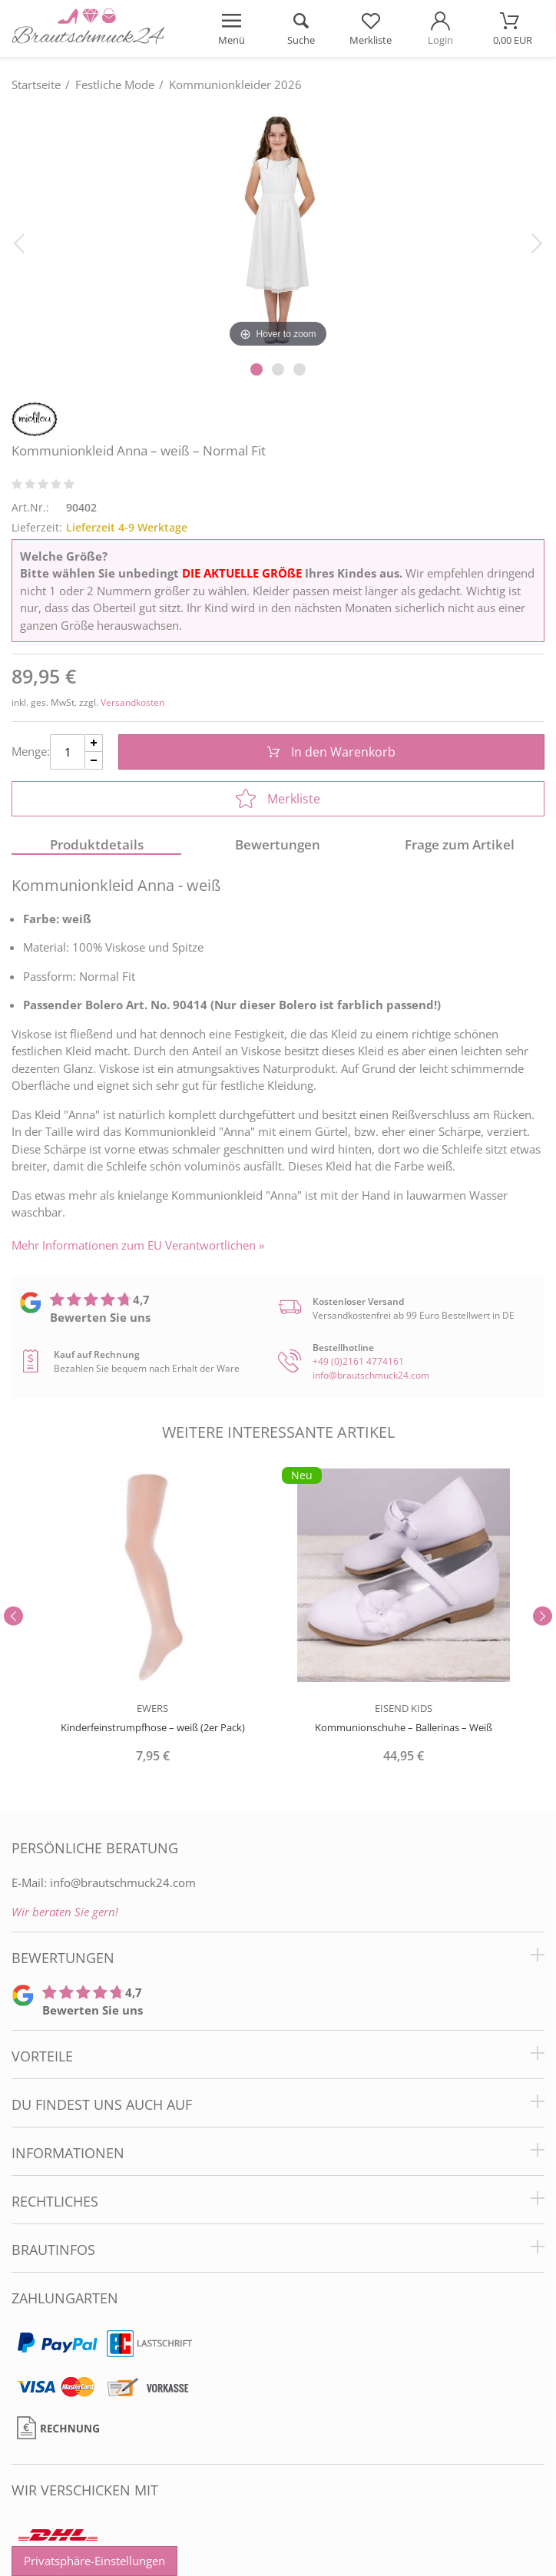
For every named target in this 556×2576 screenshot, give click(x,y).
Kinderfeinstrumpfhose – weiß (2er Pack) (153, 1727)
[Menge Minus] (94, 761)
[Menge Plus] (94, 743)
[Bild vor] (537, 242)
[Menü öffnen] (231, 28)
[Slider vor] (542, 1616)
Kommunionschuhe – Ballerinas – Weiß (403, 1727)
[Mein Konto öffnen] (440, 28)
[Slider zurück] (13, 1616)
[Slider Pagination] (256, 369)
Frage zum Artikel (460, 844)
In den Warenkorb (331, 751)
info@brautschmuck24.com (371, 1375)
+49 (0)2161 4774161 (358, 1361)
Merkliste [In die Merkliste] (278, 799)
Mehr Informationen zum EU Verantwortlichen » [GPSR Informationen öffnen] (138, 1245)
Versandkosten (132, 702)
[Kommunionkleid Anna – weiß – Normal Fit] (278, 228)
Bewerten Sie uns (100, 1317)
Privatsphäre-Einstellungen (94, 2560)
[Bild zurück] (19, 242)
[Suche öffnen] (301, 28)
